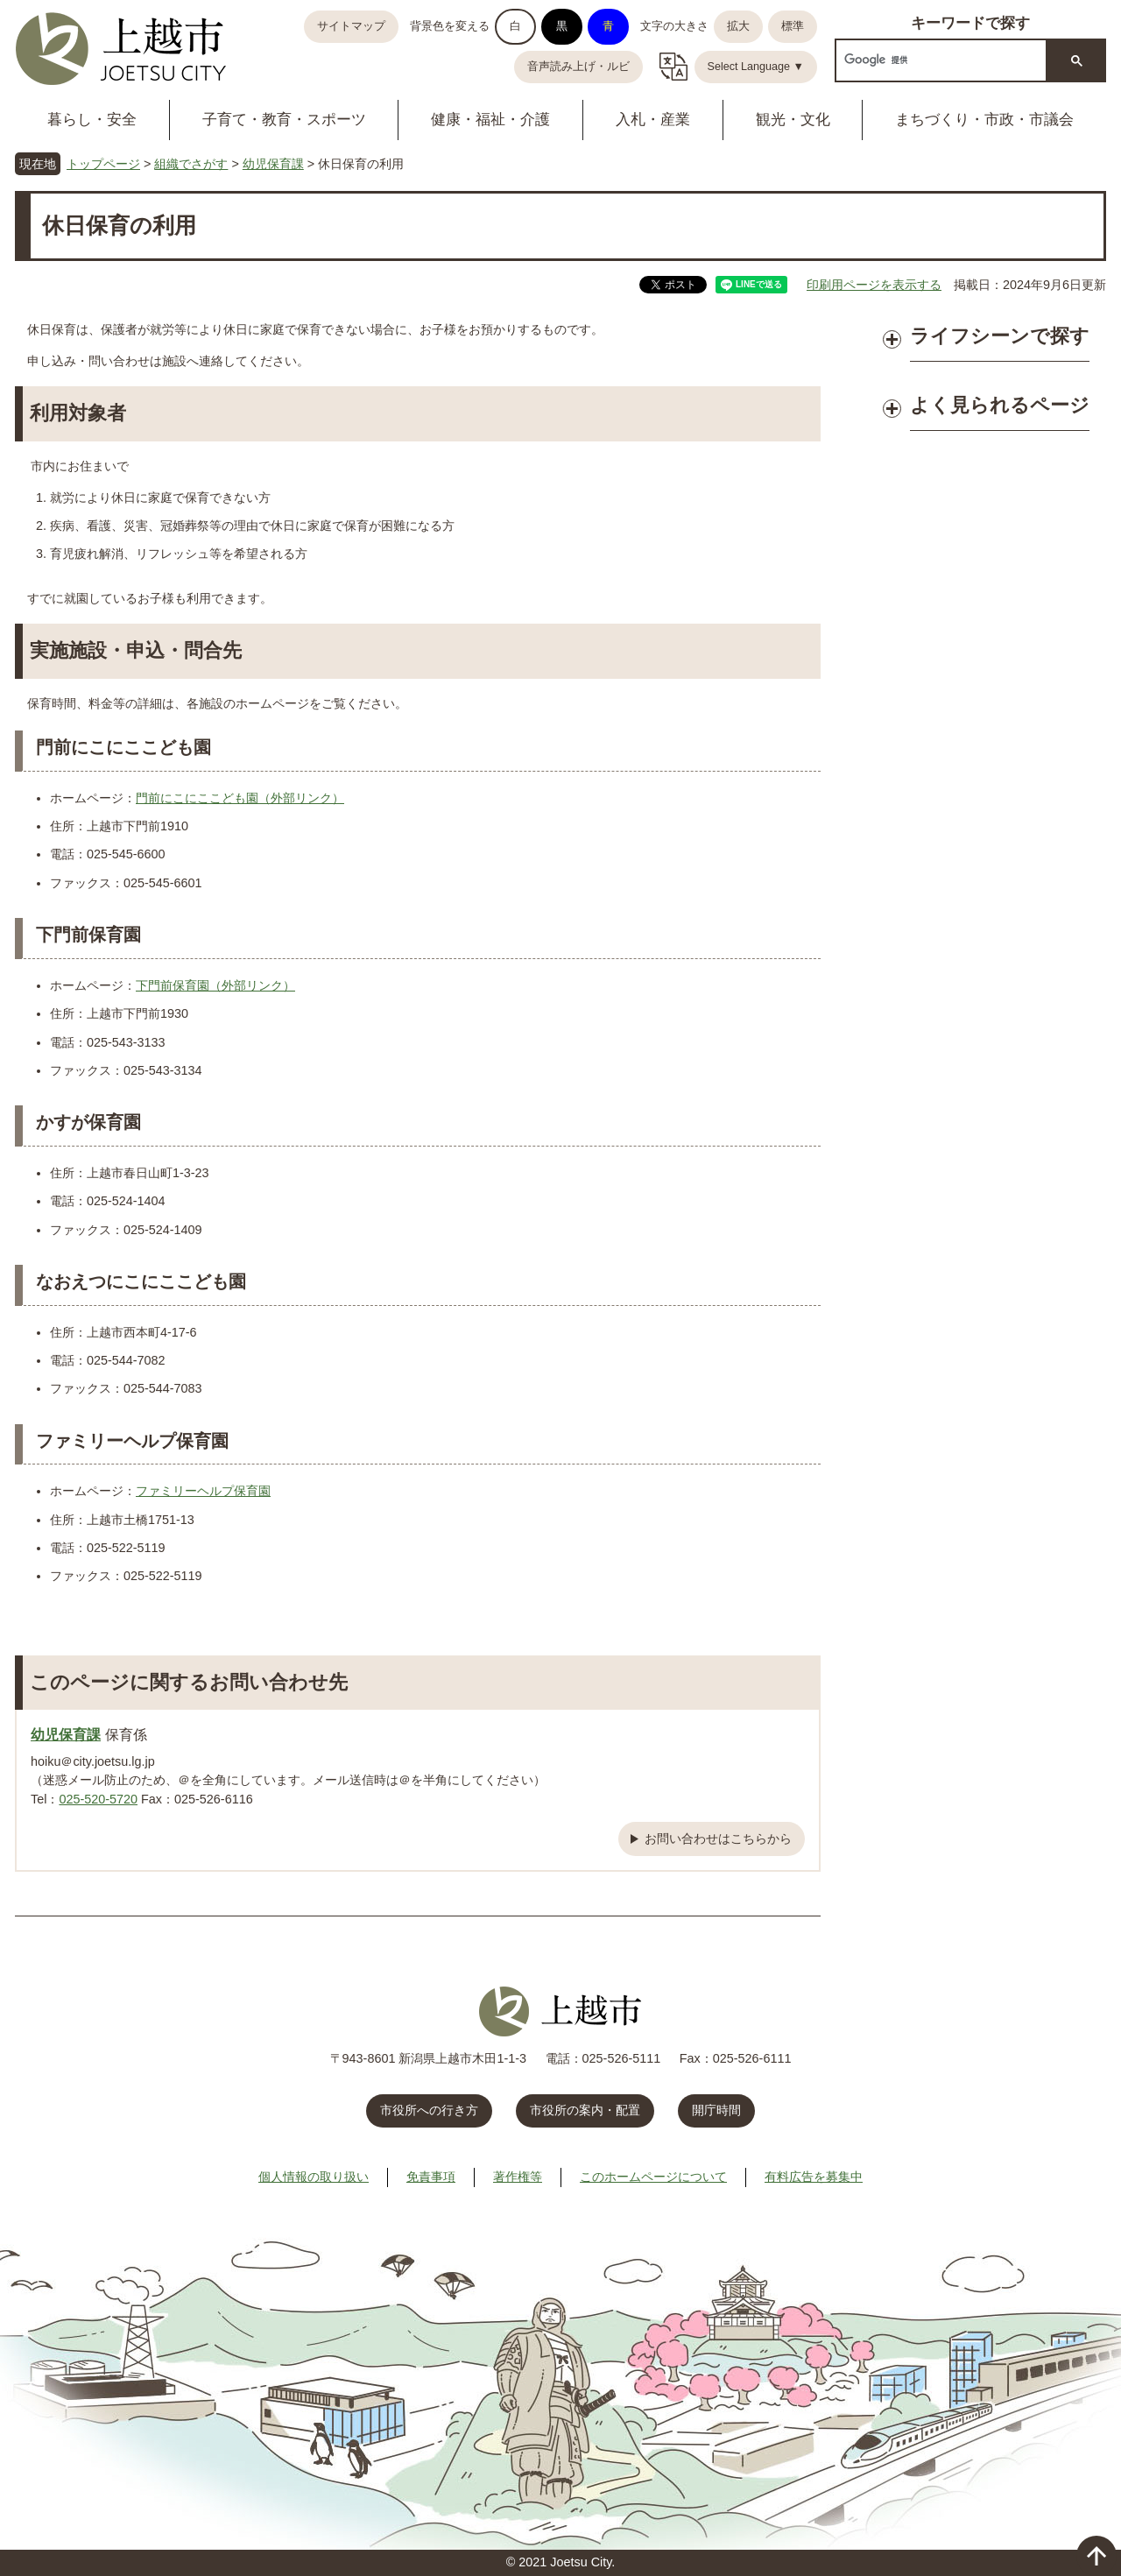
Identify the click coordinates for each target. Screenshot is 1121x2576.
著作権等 (517, 2177)
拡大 (738, 26)
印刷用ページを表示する (874, 285)
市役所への (429, 2110)
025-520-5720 (98, 1799)
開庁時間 (716, 2110)
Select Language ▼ (756, 66)
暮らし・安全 (92, 119)
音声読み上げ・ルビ (578, 66)
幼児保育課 (273, 164)
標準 (792, 26)
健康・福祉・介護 (490, 119)
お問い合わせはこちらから (718, 1838)
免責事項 (430, 2177)
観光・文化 (793, 119)
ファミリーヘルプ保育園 (203, 1491)
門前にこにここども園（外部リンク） (240, 798)
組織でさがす (191, 164)
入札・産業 (653, 119)
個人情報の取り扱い (313, 2177)
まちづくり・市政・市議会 (984, 119)
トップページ (103, 164)
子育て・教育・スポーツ (284, 119)
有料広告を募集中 (814, 2177)
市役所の (585, 2110)
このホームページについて (653, 2177)
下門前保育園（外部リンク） (215, 985)
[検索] (939, 60)
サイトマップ (351, 26)
